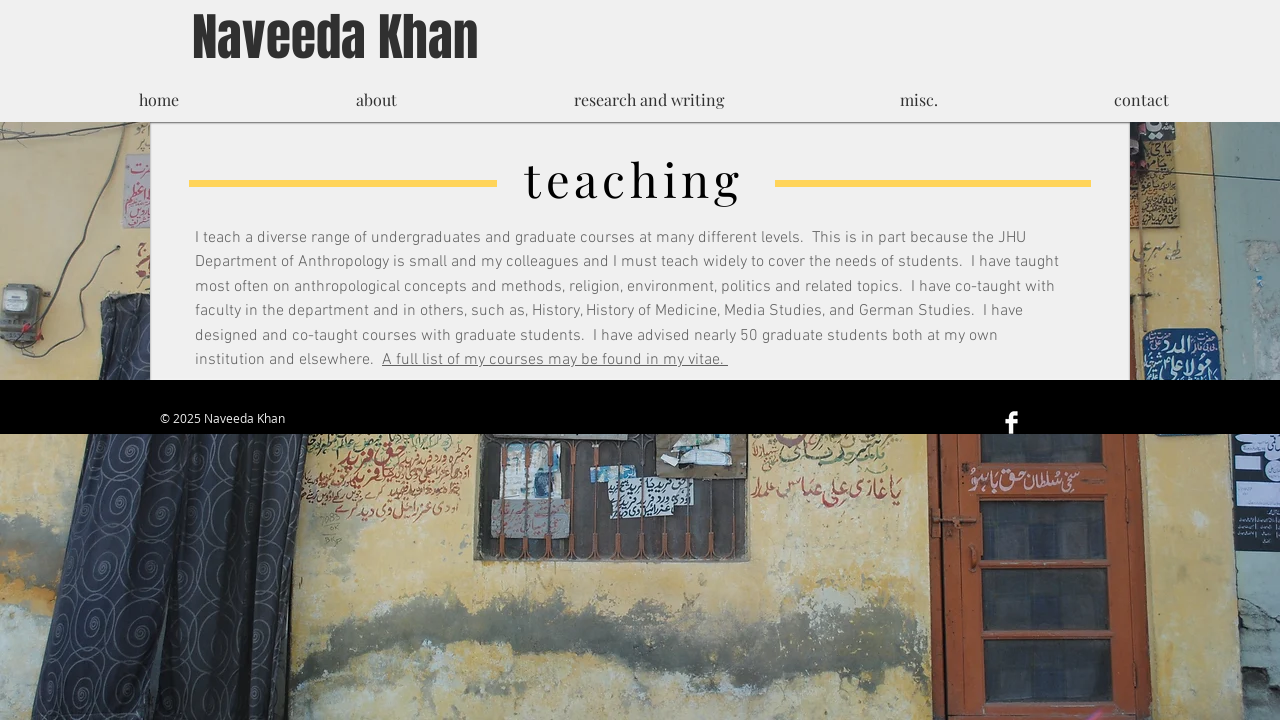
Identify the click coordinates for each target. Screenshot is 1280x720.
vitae (704, 360)
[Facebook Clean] (1011, 422)
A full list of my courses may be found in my (535, 360)
